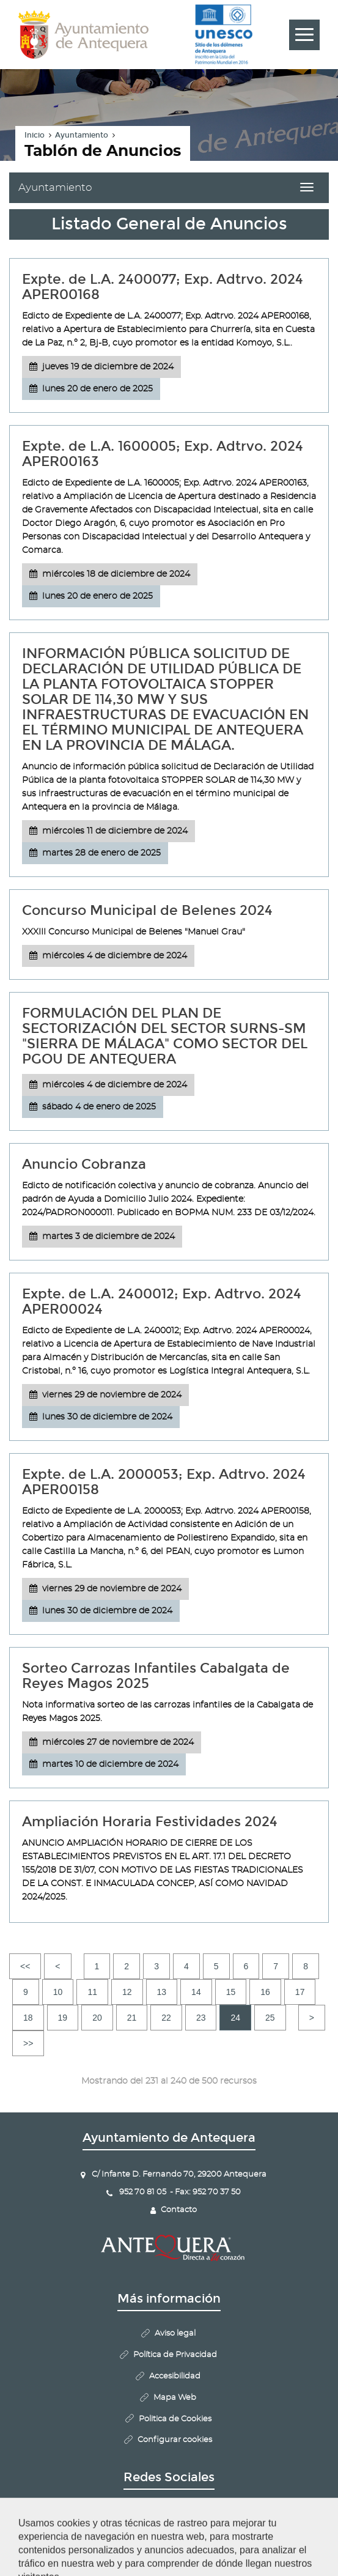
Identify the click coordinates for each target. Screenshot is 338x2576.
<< (25, 1966)
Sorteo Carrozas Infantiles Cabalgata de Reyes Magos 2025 (156, 1676)
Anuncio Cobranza (84, 1164)
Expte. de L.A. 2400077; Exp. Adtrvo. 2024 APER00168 (162, 287)
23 (201, 2018)
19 (63, 2018)
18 (28, 2018)
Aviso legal (175, 2333)
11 (92, 1992)
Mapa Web (174, 2398)
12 (127, 1992)
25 (270, 2018)
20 (97, 2018)
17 (300, 1992)
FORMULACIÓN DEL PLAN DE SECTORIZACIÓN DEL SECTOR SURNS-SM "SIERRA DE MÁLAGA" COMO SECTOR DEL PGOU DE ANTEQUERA (164, 1036)
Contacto (179, 2210)
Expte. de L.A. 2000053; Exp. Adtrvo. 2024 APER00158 (164, 1482)
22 (166, 2018)
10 (58, 1992)
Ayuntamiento (81, 135)
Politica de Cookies (175, 2419)
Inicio (34, 135)
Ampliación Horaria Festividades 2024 (149, 1821)
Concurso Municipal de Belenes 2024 (147, 910)
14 (196, 1992)
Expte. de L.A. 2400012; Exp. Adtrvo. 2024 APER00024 (161, 1301)
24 (235, 2018)
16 (265, 1992)
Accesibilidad (174, 2376)
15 (231, 1992)
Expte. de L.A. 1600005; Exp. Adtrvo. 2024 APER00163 (162, 454)
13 (162, 1992)
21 (132, 2018)
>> (28, 2043)
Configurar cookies (175, 2440)
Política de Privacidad (175, 2355)
